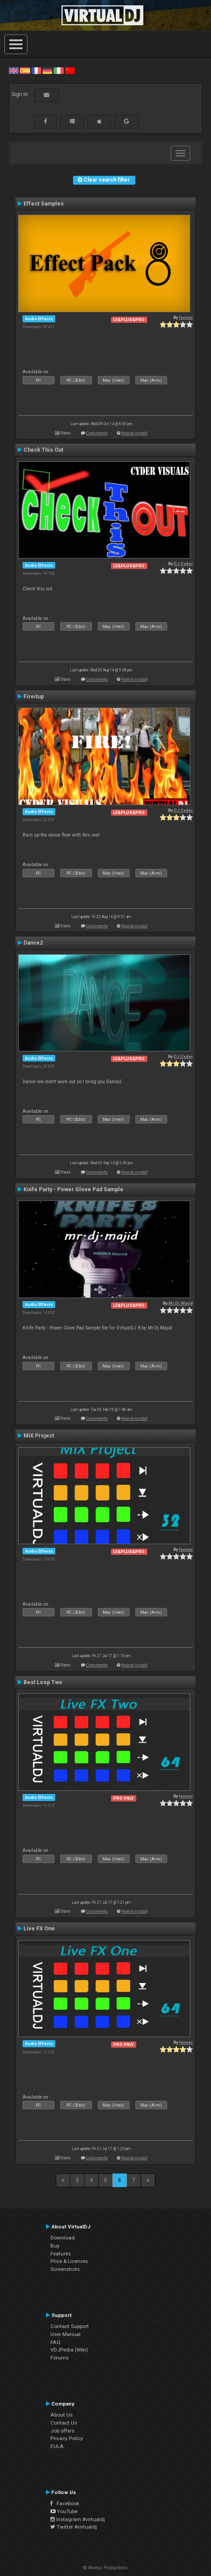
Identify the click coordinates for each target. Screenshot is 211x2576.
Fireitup (33, 696)
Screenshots (65, 2269)
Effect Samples (43, 204)
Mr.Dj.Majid (181, 1303)
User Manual (65, 2334)
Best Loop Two (42, 1682)
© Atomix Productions (105, 2568)
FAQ (55, 2342)
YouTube (63, 2511)
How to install (134, 432)
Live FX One (39, 1928)
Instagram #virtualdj (77, 2519)
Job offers (62, 2431)
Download (62, 2238)
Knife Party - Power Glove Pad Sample (73, 1189)
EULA (57, 2446)
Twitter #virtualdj (73, 2527)
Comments (97, 432)
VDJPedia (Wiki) (69, 2350)
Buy (55, 2246)
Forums (59, 2358)
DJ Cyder (183, 563)
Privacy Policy (66, 2438)
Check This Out (43, 450)
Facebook (64, 2503)
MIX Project (38, 1436)
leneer (186, 317)
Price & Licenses (69, 2261)
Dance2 (33, 943)
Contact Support (69, 2326)
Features (60, 2254)
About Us (61, 2415)
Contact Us (63, 2423)
